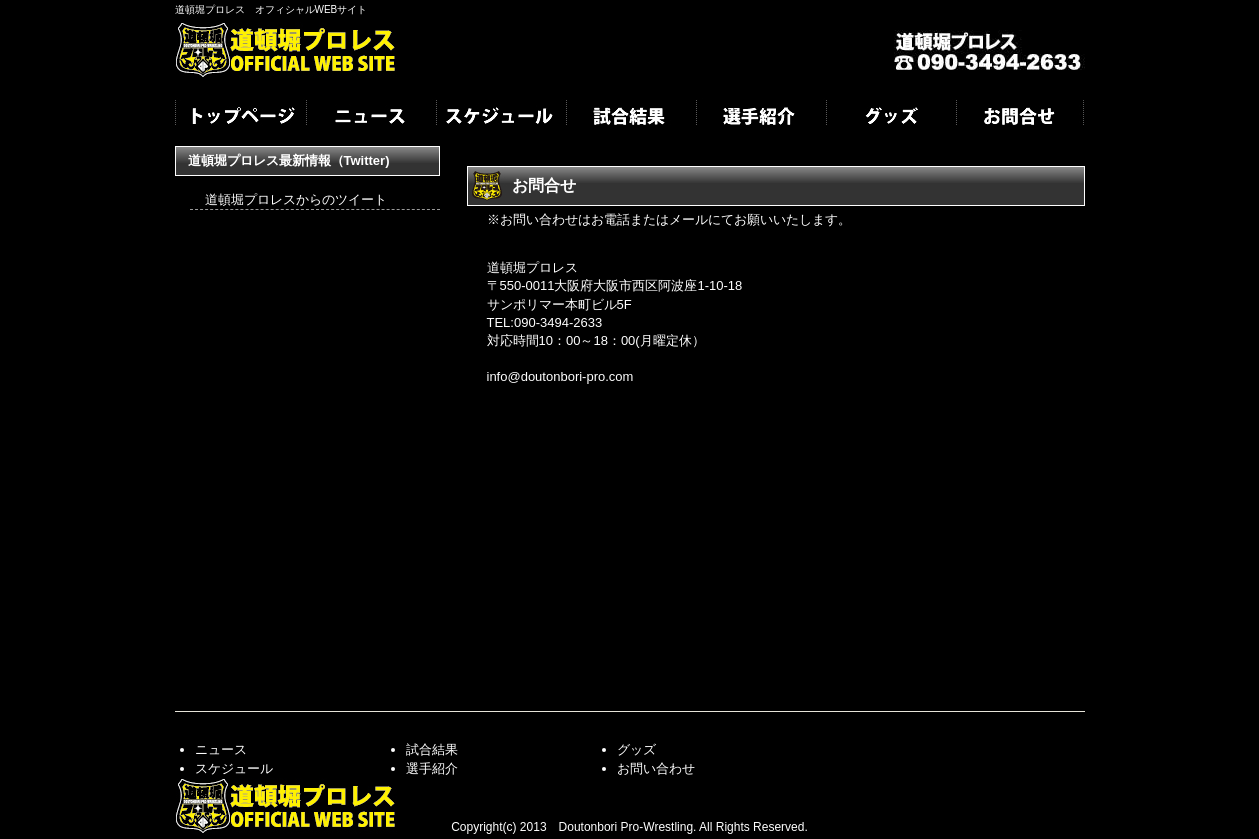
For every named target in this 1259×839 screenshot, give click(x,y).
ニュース (370, 118)
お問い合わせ (656, 768)
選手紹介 (760, 118)
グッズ (890, 118)
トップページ (240, 118)
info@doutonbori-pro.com (560, 376)
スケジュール (500, 118)
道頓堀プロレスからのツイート (296, 199)
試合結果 (630, 118)
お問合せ (1020, 118)
